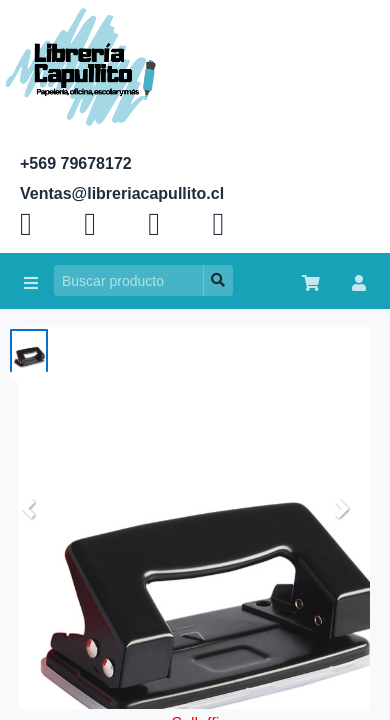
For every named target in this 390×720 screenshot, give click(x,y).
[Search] (129, 280)
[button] (28, 508)
